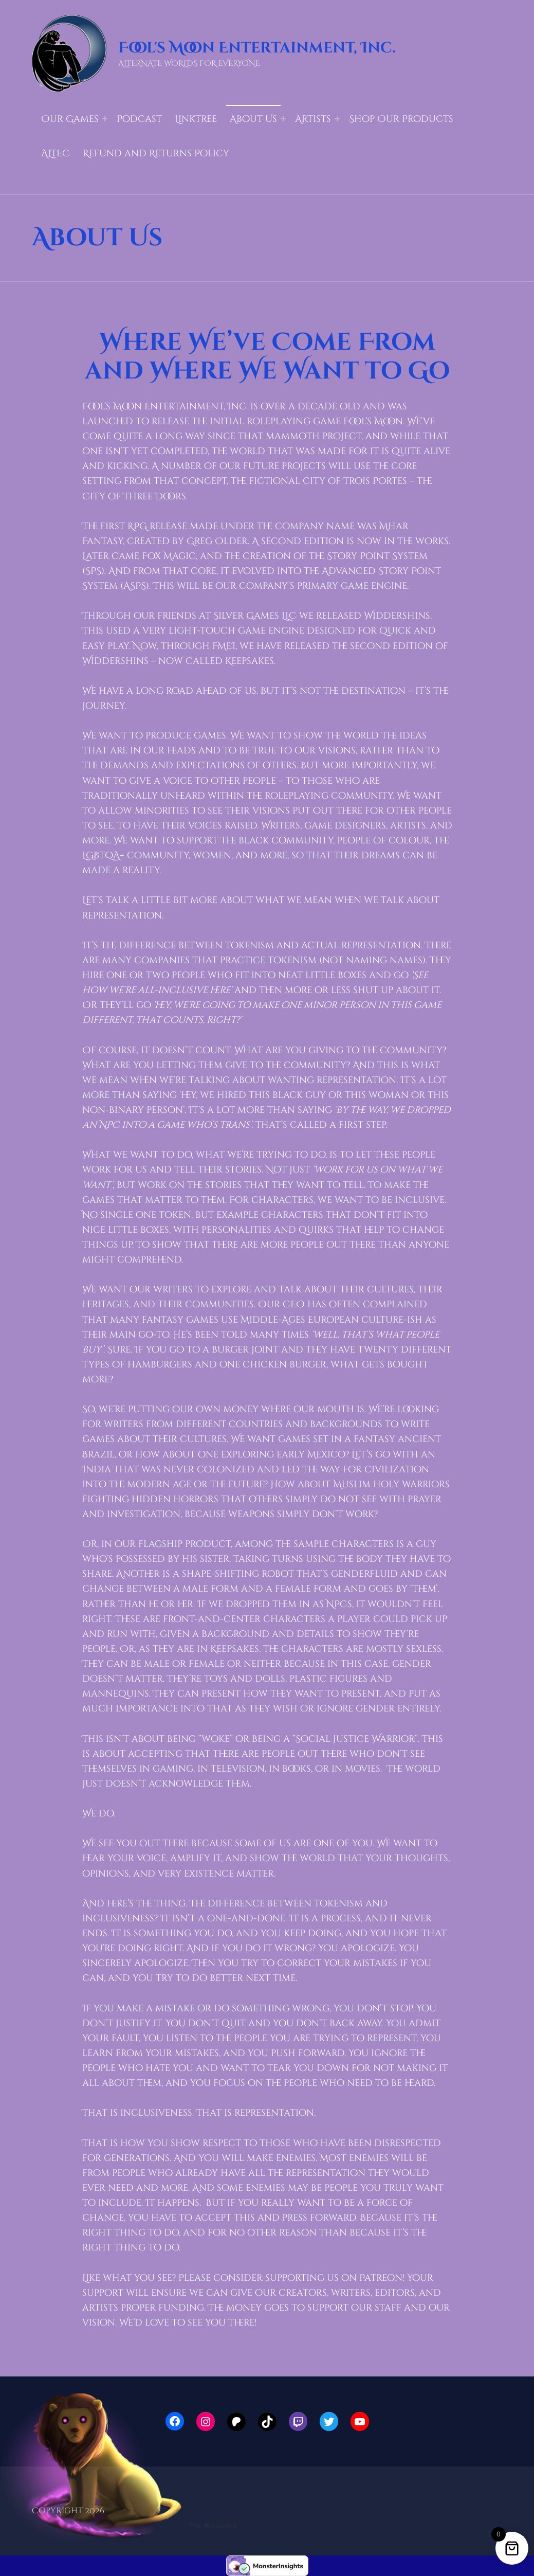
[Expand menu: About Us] (283, 118)
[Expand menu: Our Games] (104, 118)
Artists (313, 119)
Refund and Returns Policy (156, 153)
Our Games (70, 119)
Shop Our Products (401, 119)
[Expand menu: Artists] (337, 118)
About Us (253, 119)
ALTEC (55, 153)
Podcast (139, 119)
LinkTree (196, 119)
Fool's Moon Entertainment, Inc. (256, 48)
